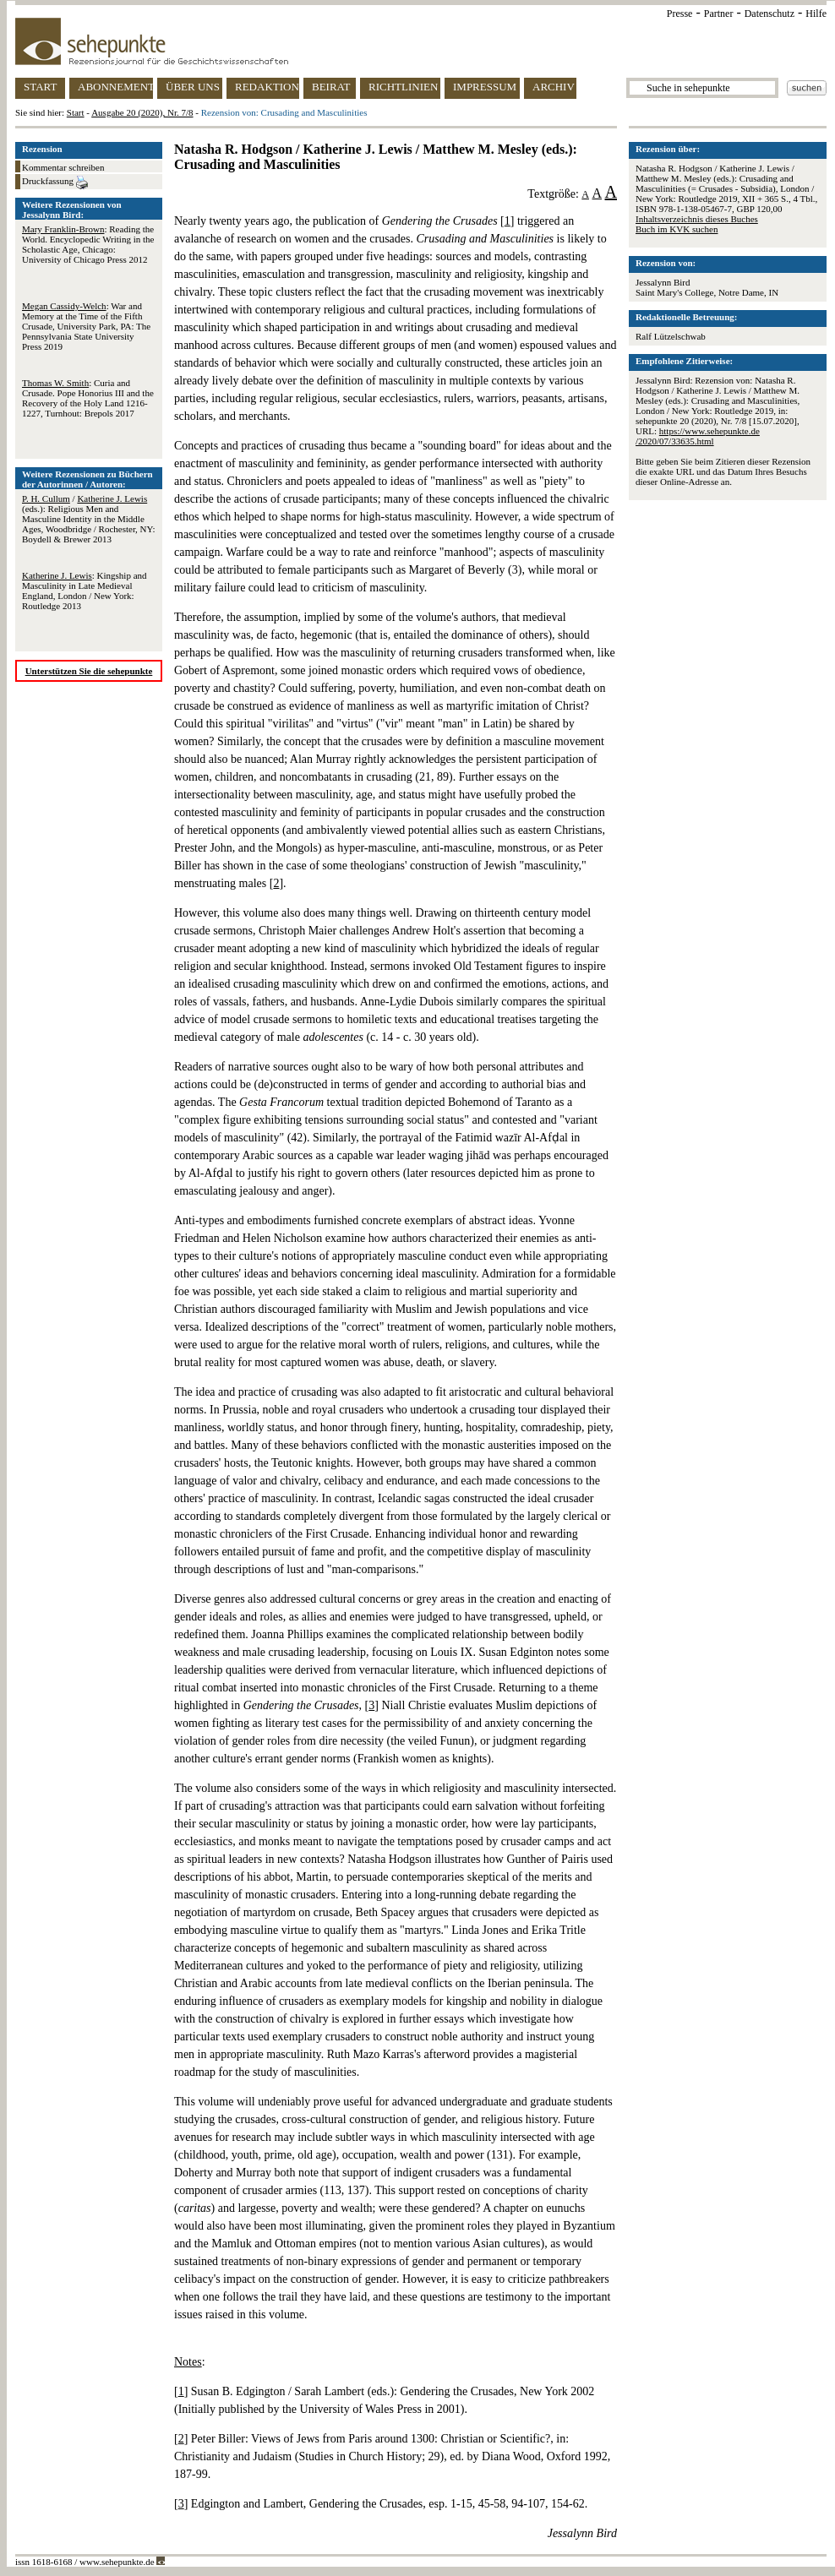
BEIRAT (331, 86)
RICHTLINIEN (403, 86)
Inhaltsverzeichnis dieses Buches (697, 219)
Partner (719, 13)
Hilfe (816, 13)
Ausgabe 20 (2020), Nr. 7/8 (142, 112)
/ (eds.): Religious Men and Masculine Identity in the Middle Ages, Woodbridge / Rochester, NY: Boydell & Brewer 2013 (89, 518)
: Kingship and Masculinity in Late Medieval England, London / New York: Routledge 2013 (84, 590)
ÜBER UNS (193, 86)
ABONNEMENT (115, 86)
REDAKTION (267, 86)
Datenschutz (769, 13)
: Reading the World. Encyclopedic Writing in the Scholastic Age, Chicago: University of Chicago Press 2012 (88, 244)
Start (76, 112)
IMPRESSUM (484, 86)
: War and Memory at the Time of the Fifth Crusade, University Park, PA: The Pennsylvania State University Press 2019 (86, 326)
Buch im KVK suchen (677, 229)
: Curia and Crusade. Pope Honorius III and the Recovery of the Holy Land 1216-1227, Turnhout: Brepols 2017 (88, 398)
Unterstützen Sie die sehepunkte (89, 671)
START (40, 86)
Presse (680, 13)
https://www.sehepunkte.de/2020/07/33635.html (698, 436)
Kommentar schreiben (63, 167)
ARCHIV (553, 86)
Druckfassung (55, 182)
